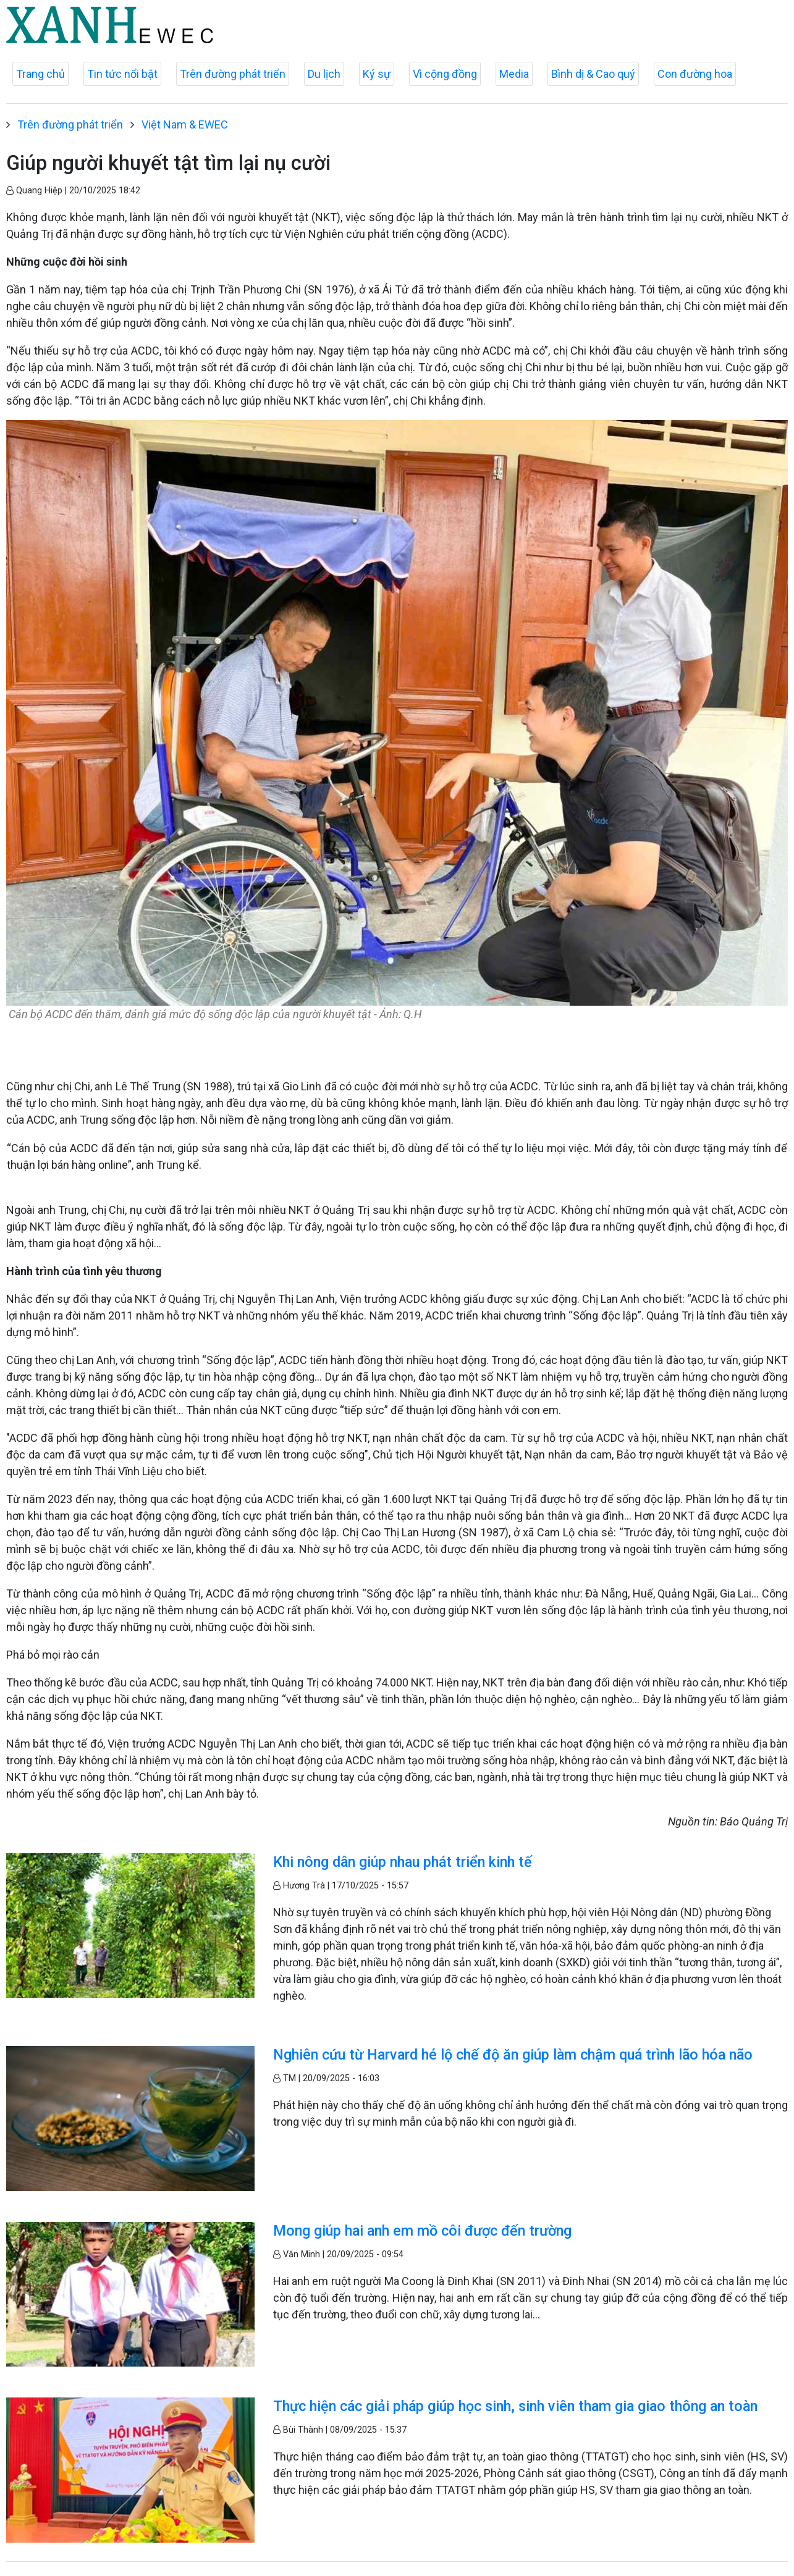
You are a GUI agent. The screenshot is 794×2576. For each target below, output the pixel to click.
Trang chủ (40, 73)
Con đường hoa (694, 73)
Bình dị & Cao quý (593, 73)
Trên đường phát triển (232, 73)
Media (514, 73)
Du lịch (324, 73)
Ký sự (377, 73)
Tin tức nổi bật (122, 73)
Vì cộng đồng (445, 73)
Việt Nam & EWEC (184, 124)
